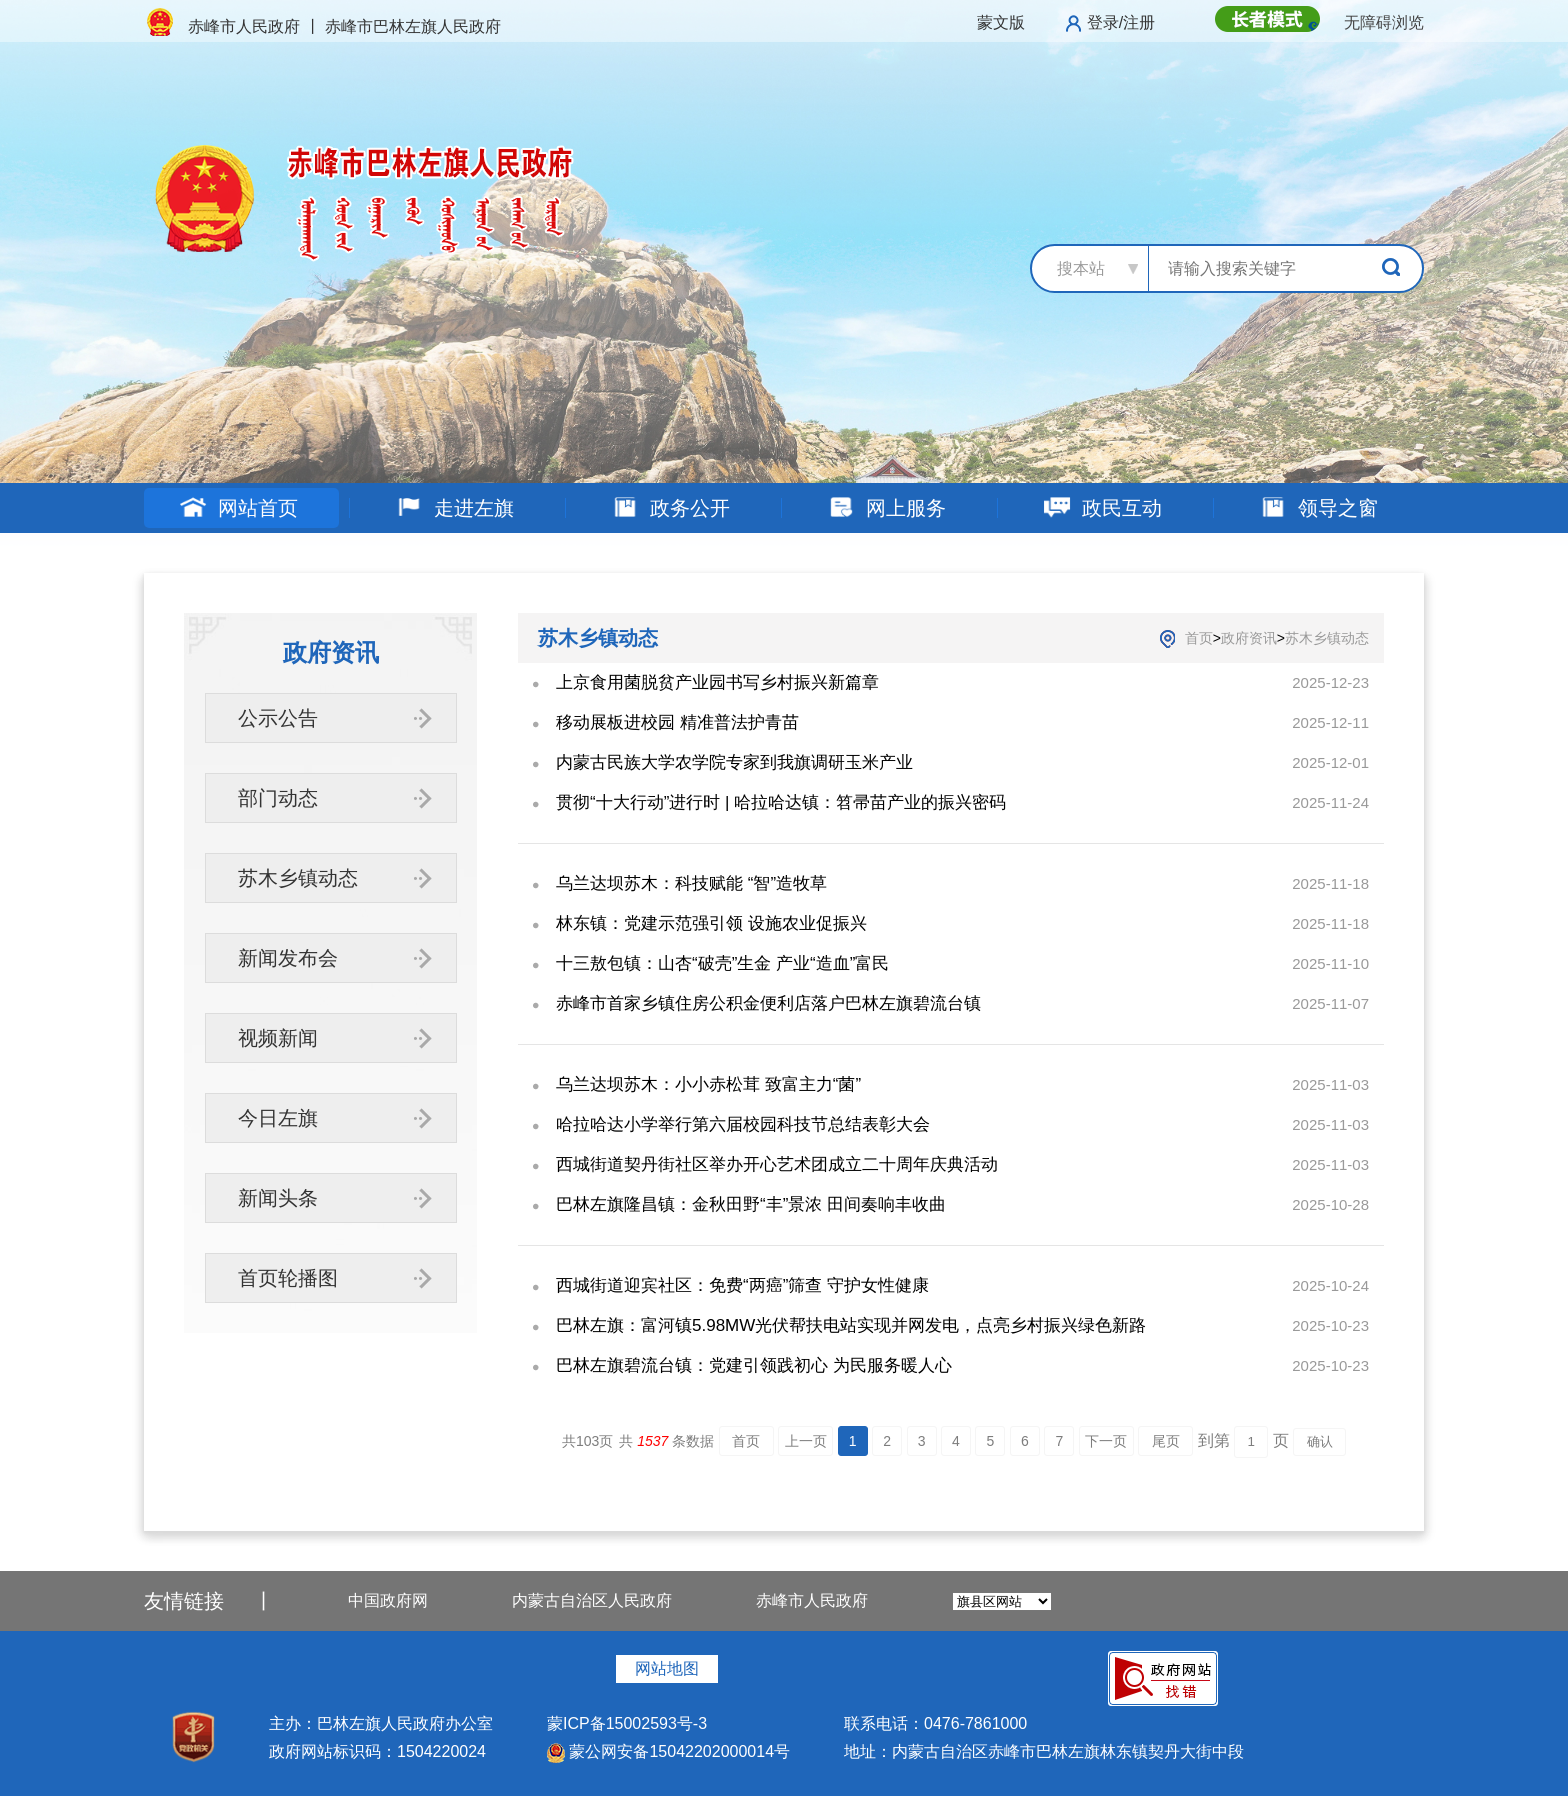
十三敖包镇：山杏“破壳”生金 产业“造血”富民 (722, 963)
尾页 (1166, 1441)
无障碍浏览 (1384, 22)
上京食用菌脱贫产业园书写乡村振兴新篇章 (717, 682)
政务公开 (670, 508)
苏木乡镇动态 (298, 878)
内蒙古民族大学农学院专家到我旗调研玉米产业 (734, 762)
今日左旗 (278, 1118)
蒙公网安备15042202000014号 (668, 1751)
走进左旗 (454, 508)
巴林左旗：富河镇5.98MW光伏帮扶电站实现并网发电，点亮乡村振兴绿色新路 (851, 1325)
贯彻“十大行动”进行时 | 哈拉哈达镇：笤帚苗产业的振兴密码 (781, 802)
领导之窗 (1318, 508)
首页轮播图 (288, 1278)
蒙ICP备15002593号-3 (627, 1723)
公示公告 (278, 718)
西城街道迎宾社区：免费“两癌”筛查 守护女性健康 (742, 1285)
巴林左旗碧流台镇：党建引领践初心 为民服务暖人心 (754, 1365)
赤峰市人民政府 (812, 1600)
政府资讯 (1249, 638)
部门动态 (278, 798)
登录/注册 (1121, 22)
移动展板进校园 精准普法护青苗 (677, 722)
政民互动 (1102, 508)
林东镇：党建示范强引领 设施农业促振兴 (711, 923)
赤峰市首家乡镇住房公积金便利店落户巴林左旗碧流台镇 (768, 1003)
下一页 (1106, 1441)
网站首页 (238, 508)
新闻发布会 (288, 958)
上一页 (806, 1441)
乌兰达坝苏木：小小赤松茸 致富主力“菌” (708, 1084)
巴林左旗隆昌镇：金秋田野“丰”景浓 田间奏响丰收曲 (751, 1204)
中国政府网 (388, 1600)
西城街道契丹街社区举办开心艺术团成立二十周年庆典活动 (777, 1164)
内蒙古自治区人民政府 (592, 1600)
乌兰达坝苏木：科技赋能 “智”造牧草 (691, 883)
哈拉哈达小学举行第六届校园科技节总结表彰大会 (743, 1124)
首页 (1199, 638)
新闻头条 (278, 1198)
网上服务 (886, 508)
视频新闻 (278, 1038)
